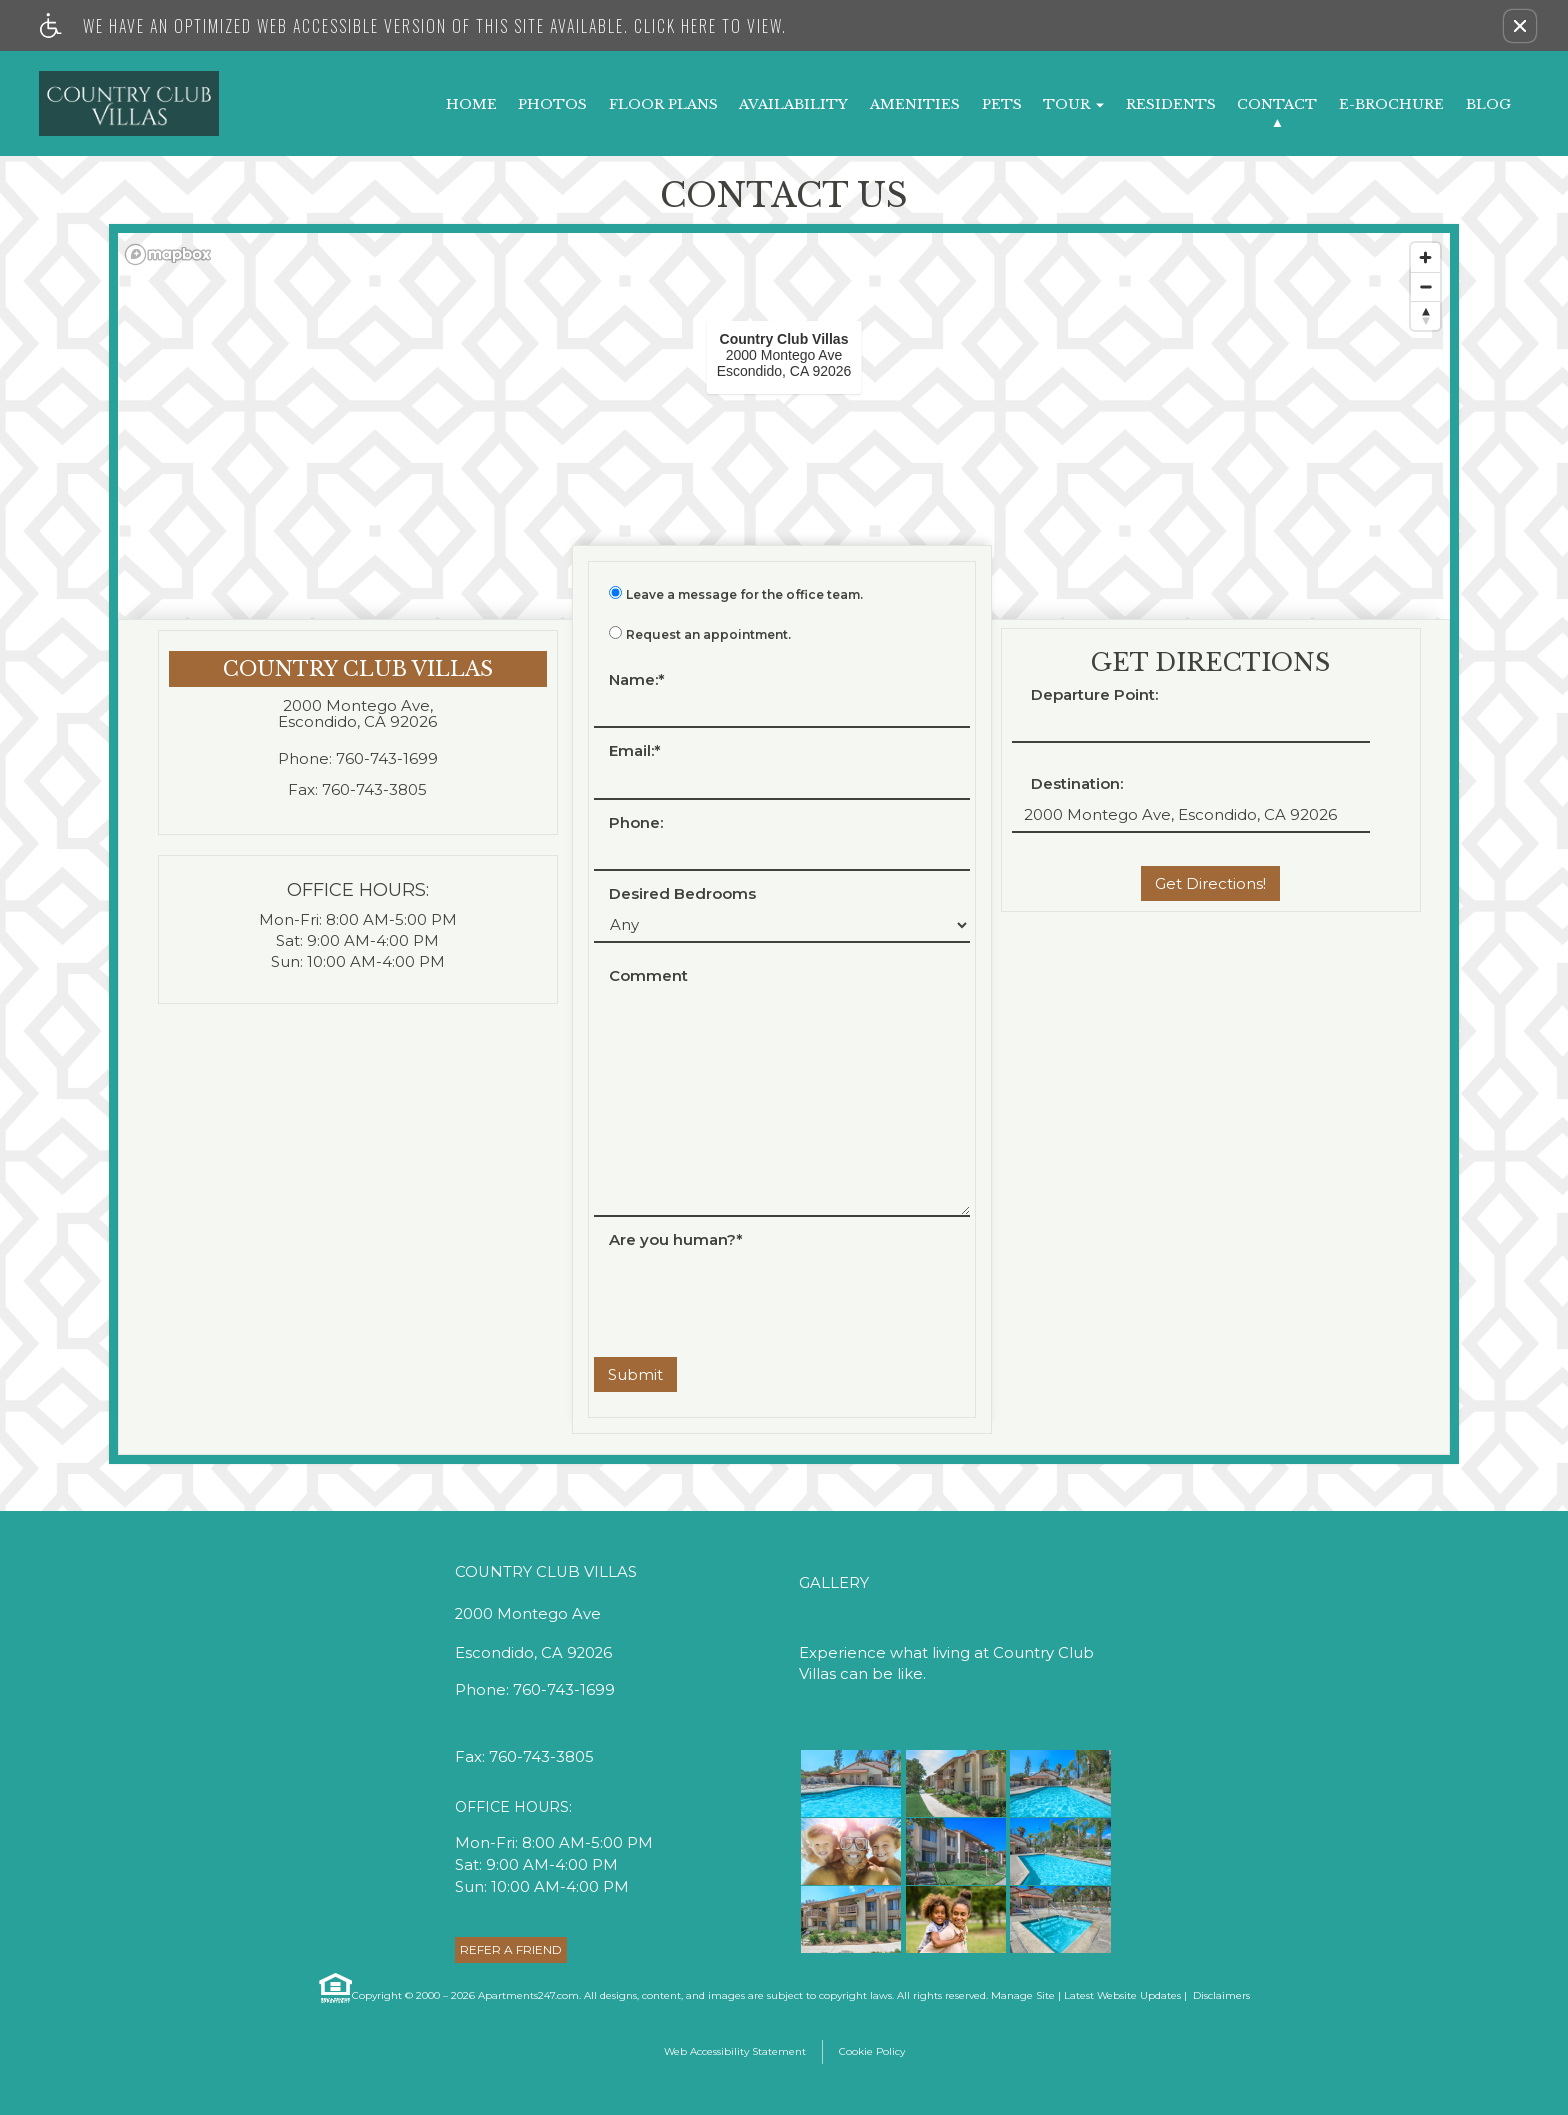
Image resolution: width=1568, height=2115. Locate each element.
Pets (1002, 104)
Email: (635, 751)
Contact (1277, 104)
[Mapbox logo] (168, 254)
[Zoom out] (1425, 286)
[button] (1520, 26)
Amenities (915, 104)
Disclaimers (1220, 1995)
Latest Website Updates (1122, 1995)
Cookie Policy (872, 2051)
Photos (552, 104)
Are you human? (676, 1240)
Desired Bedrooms (682, 894)
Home (471, 104)
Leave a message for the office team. (744, 595)
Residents (1171, 104)
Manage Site (1023, 1995)
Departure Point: (1094, 695)
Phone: (636, 823)
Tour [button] (1073, 104)
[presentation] (746, 1293)
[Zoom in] (1425, 257)
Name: (637, 680)
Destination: (1077, 784)
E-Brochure (1391, 104)
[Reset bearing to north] (1425, 315)
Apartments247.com (528, 1995)
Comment (648, 976)
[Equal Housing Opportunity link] (334, 1988)
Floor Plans (663, 104)
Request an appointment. (708, 635)
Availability (793, 104)
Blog (1488, 104)
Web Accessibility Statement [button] (735, 2051)
